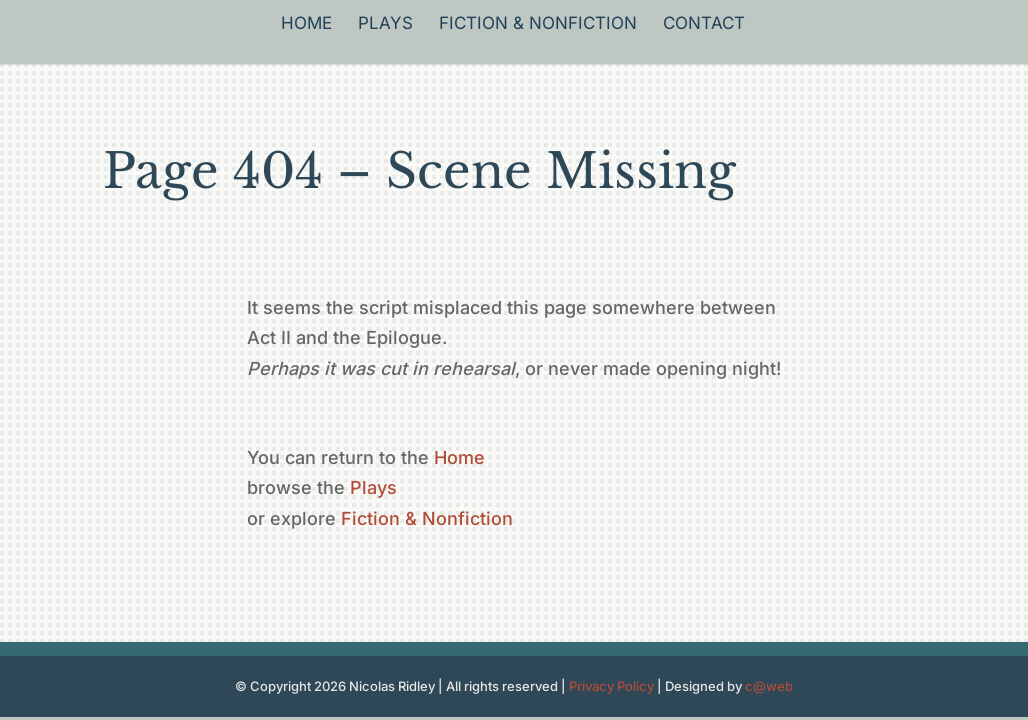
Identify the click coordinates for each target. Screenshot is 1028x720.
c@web (769, 686)
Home (306, 24)
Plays (385, 24)
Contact (704, 24)
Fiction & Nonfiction (538, 24)
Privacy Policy (611, 686)
